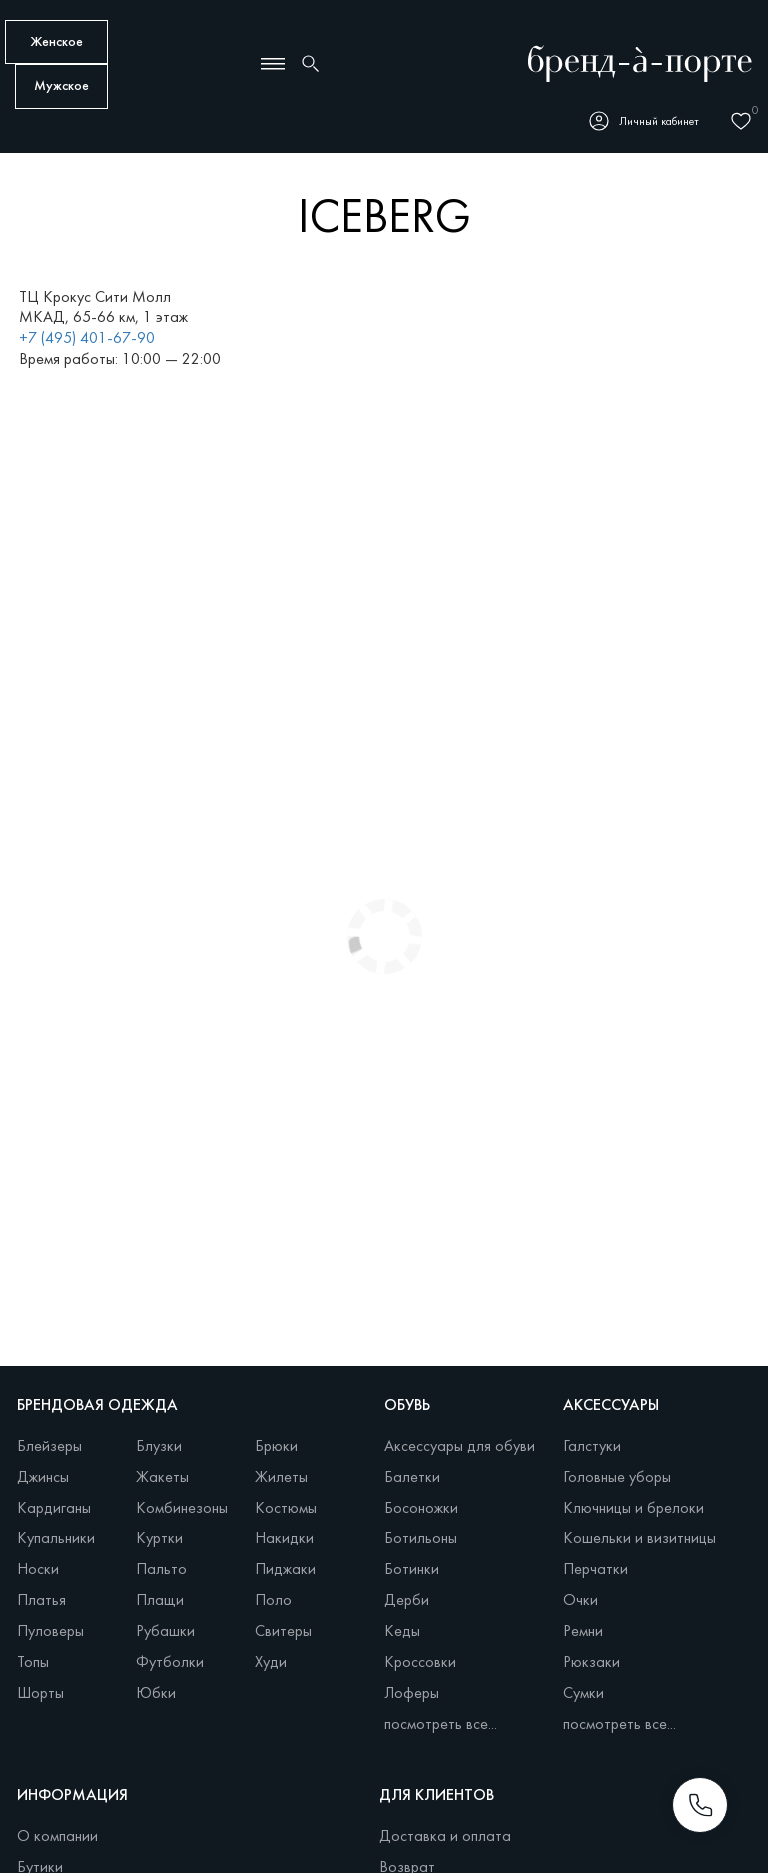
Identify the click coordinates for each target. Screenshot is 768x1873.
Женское (57, 42)
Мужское (61, 86)
